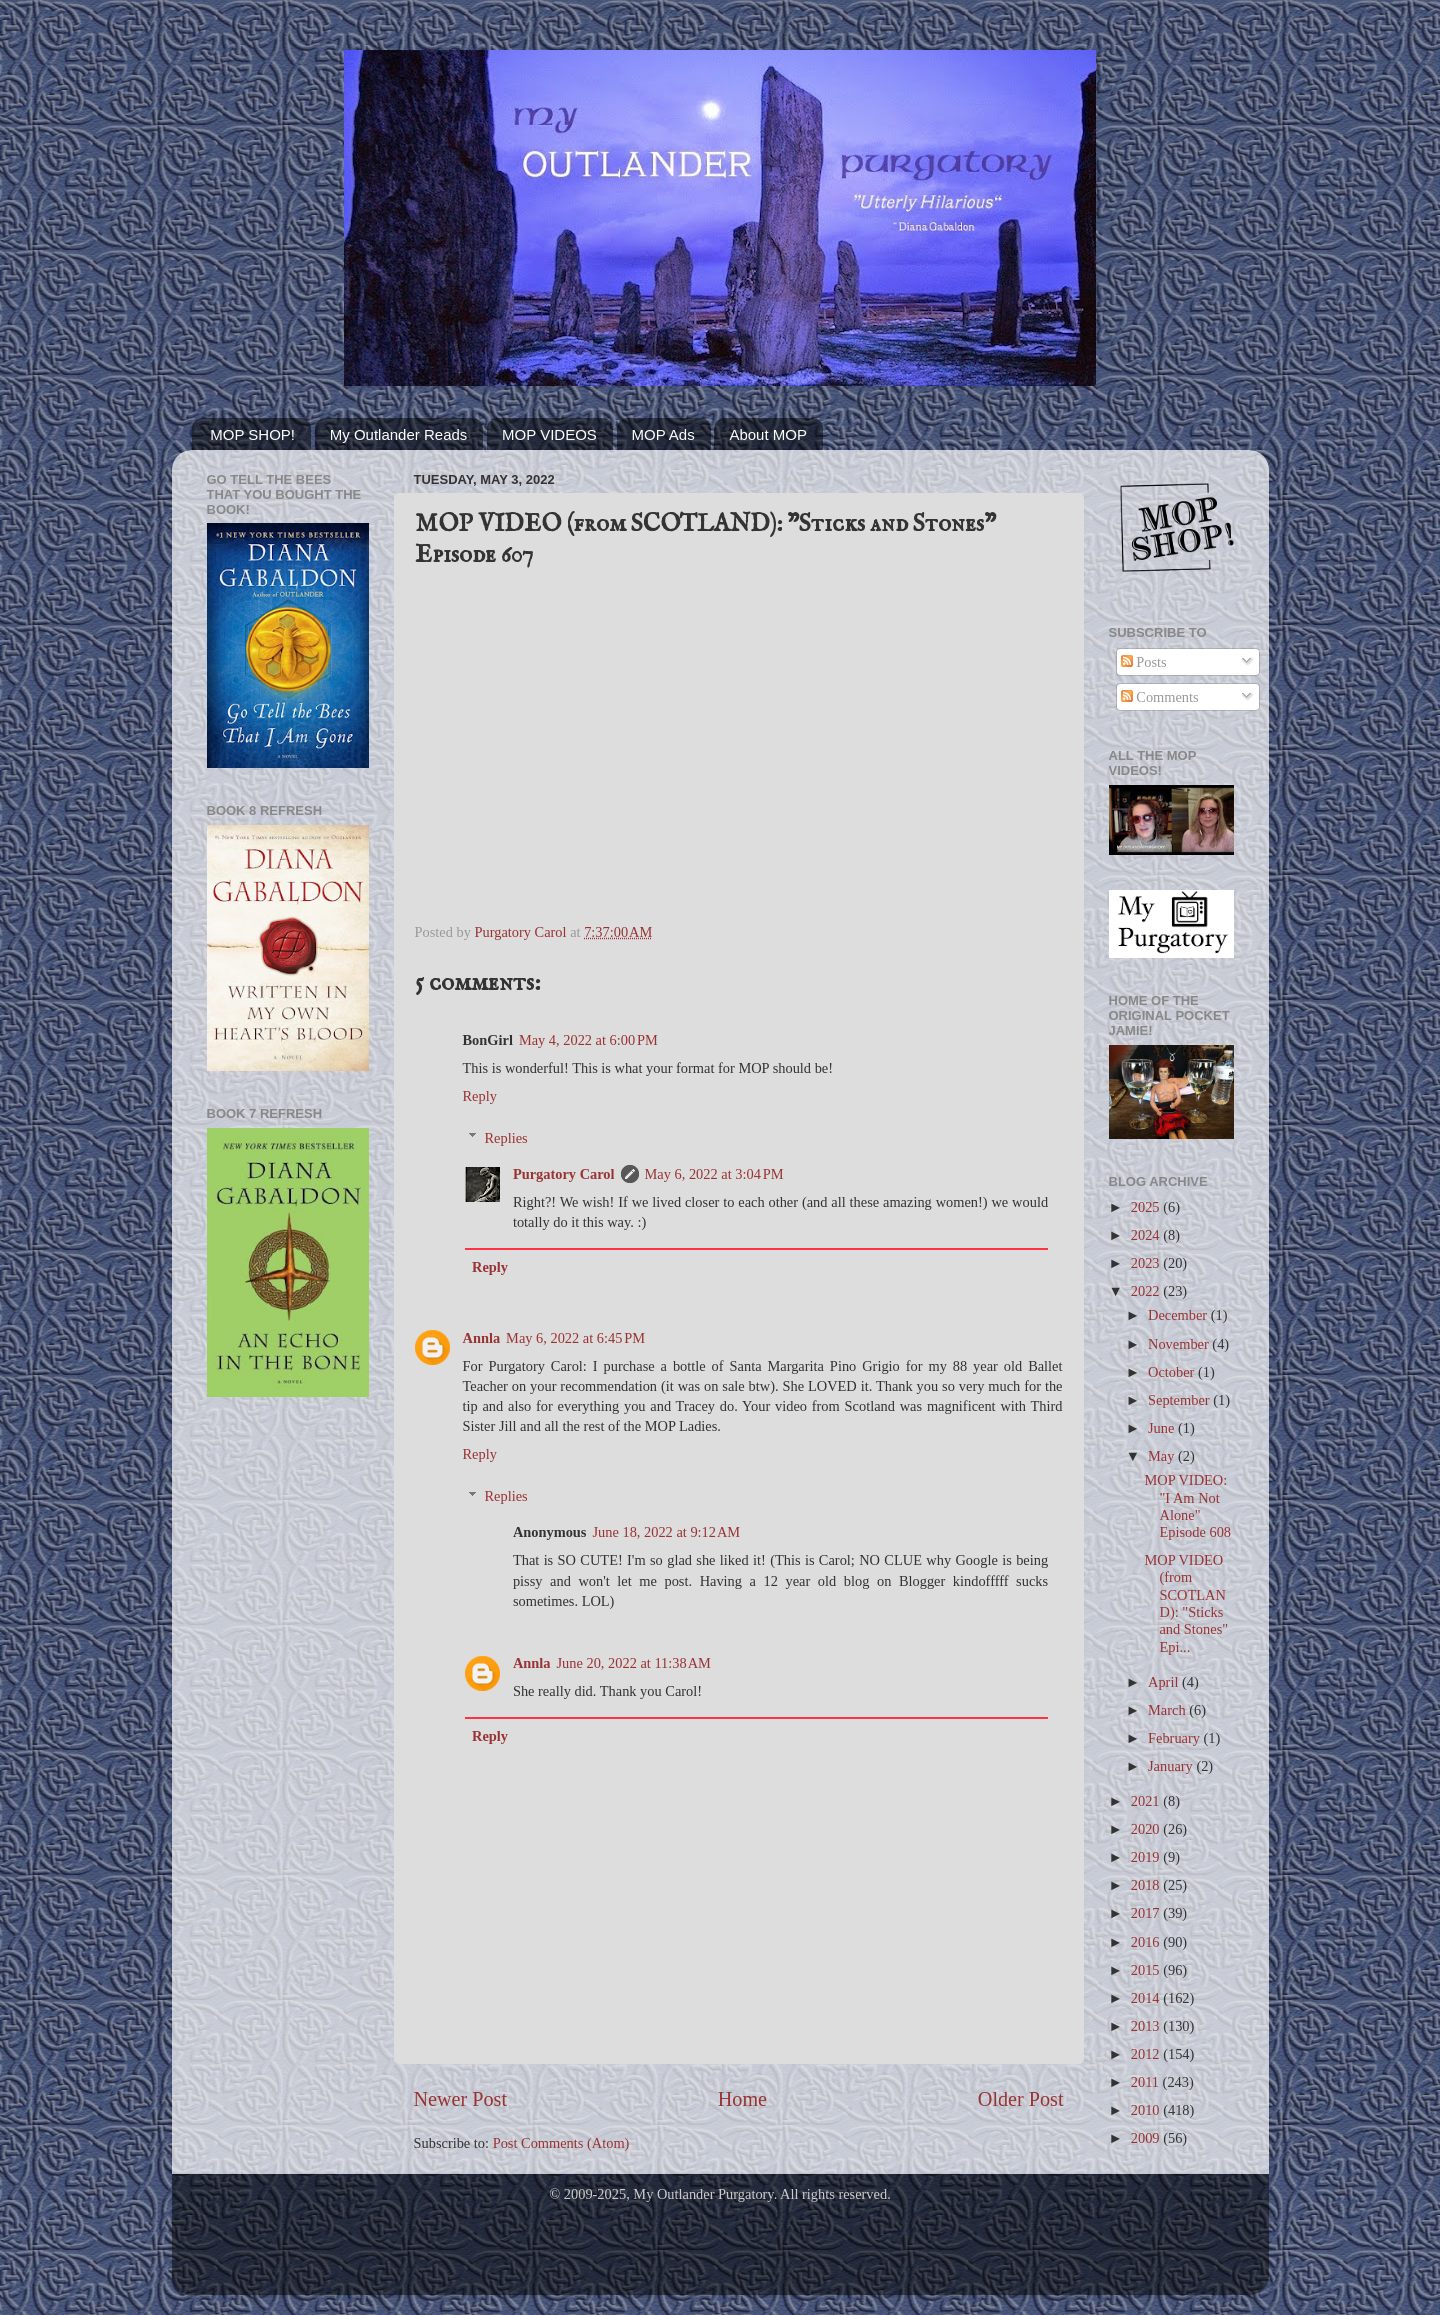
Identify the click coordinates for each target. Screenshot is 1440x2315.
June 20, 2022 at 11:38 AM (633, 1663)
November (1180, 1344)
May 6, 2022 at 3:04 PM (714, 1174)
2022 (1147, 1291)
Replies (506, 1138)
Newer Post (461, 2099)
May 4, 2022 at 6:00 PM (588, 1040)
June (1163, 1428)
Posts (1144, 662)
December (1179, 1315)
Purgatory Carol (564, 1174)
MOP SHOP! (252, 434)
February (1176, 1738)
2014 (1147, 1998)
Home (742, 2099)
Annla (482, 1338)
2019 (1147, 1857)
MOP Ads (663, 434)
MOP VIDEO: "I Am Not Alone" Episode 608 (1187, 1506)
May (1163, 1456)
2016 (1147, 1942)
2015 (1147, 1970)
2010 (1147, 2110)
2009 (1147, 2138)
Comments (1160, 697)
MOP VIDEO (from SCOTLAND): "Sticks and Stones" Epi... (1186, 1603)
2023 (1147, 1263)
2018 (1147, 1885)
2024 (1147, 1235)
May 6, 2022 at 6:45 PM (575, 1338)
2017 (1147, 1913)
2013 (1147, 2026)
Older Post (1021, 2099)
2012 (1147, 2054)
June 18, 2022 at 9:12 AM (666, 1532)
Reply (480, 1096)
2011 (1147, 2082)
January (1172, 1766)
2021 (1147, 1801)
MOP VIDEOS (549, 434)
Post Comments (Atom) (561, 2143)
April (1165, 1682)
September (1180, 1400)
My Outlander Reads (399, 434)
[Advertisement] (288, 1732)
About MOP (768, 434)
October (1173, 1372)
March (1168, 1710)
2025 (1147, 1207)
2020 (1147, 1829)
